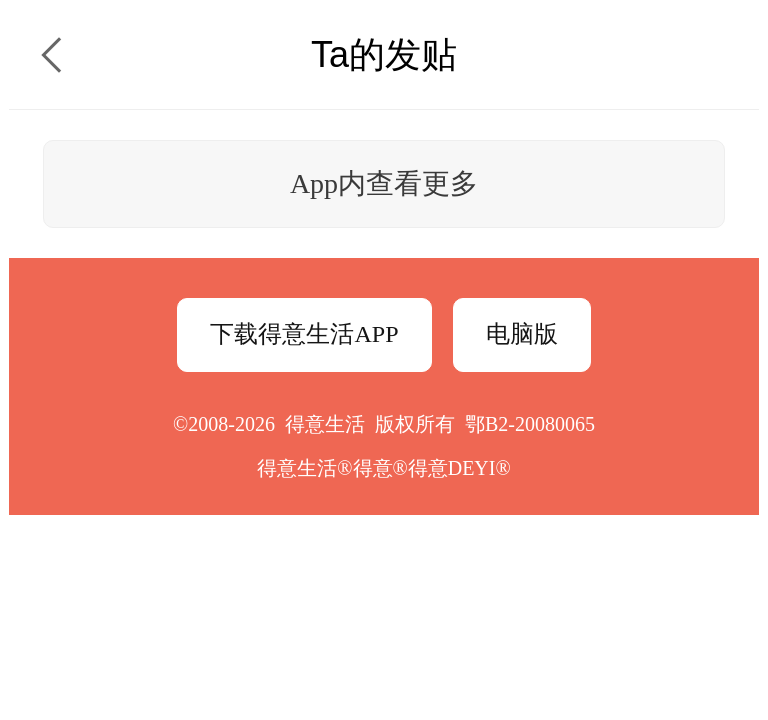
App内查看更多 (384, 183)
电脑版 (522, 334)
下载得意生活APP (304, 334)
